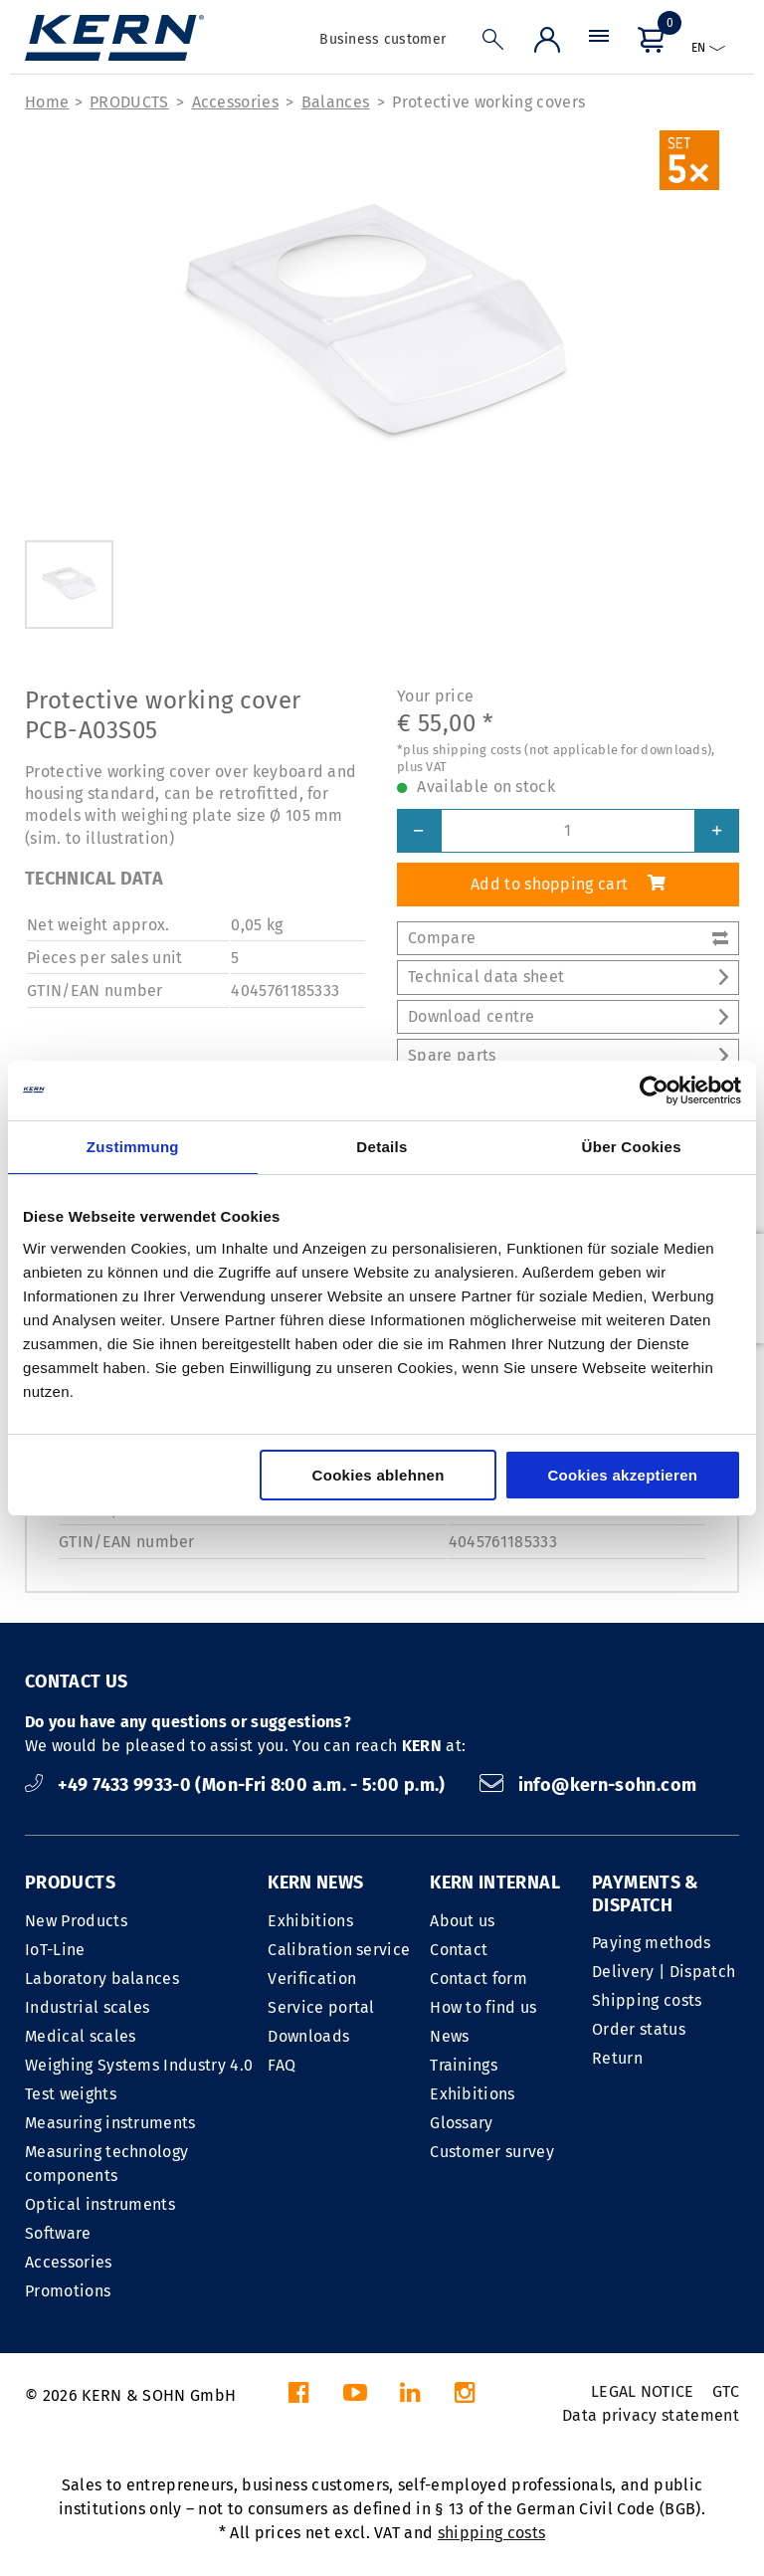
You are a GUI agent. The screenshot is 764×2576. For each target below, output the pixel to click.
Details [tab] (381, 1146)
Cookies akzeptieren (622, 1475)
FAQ (281, 2065)
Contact (458, 1949)
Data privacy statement (650, 2415)
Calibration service (339, 1949)
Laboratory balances (102, 1978)
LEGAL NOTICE (642, 2391)
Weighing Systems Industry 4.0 (139, 2065)
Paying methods (651, 1942)
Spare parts (568, 1055)
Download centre (568, 1016)
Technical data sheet (568, 976)
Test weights (70, 2093)
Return (617, 2058)
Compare (568, 937)
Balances (335, 102)
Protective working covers (488, 102)
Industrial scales (87, 2007)
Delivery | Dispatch (663, 1971)
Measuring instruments (110, 2122)
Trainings (463, 2065)
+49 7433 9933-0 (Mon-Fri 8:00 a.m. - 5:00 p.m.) (237, 1785)
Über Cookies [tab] (631, 1146)
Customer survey (492, 2151)
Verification (312, 1978)
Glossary (461, 2122)
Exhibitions (310, 1920)
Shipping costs (646, 2000)
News (449, 2036)
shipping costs (491, 2532)
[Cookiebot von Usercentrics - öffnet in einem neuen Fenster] (654, 1090)
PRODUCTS (129, 102)
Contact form (478, 1978)
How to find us (483, 2007)
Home (47, 102)
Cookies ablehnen (378, 1475)
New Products (76, 1920)
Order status (638, 2029)
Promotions (67, 2290)
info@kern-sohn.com (587, 1785)
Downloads (308, 2036)
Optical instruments (100, 2204)
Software (58, 2233)
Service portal (321, 2007)
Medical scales (80, 2036)
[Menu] (599, 44)
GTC (725, 2391)
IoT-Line (55, 1949)
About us (462, 1920)
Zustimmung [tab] (133, 1146)
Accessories (236, 102)
